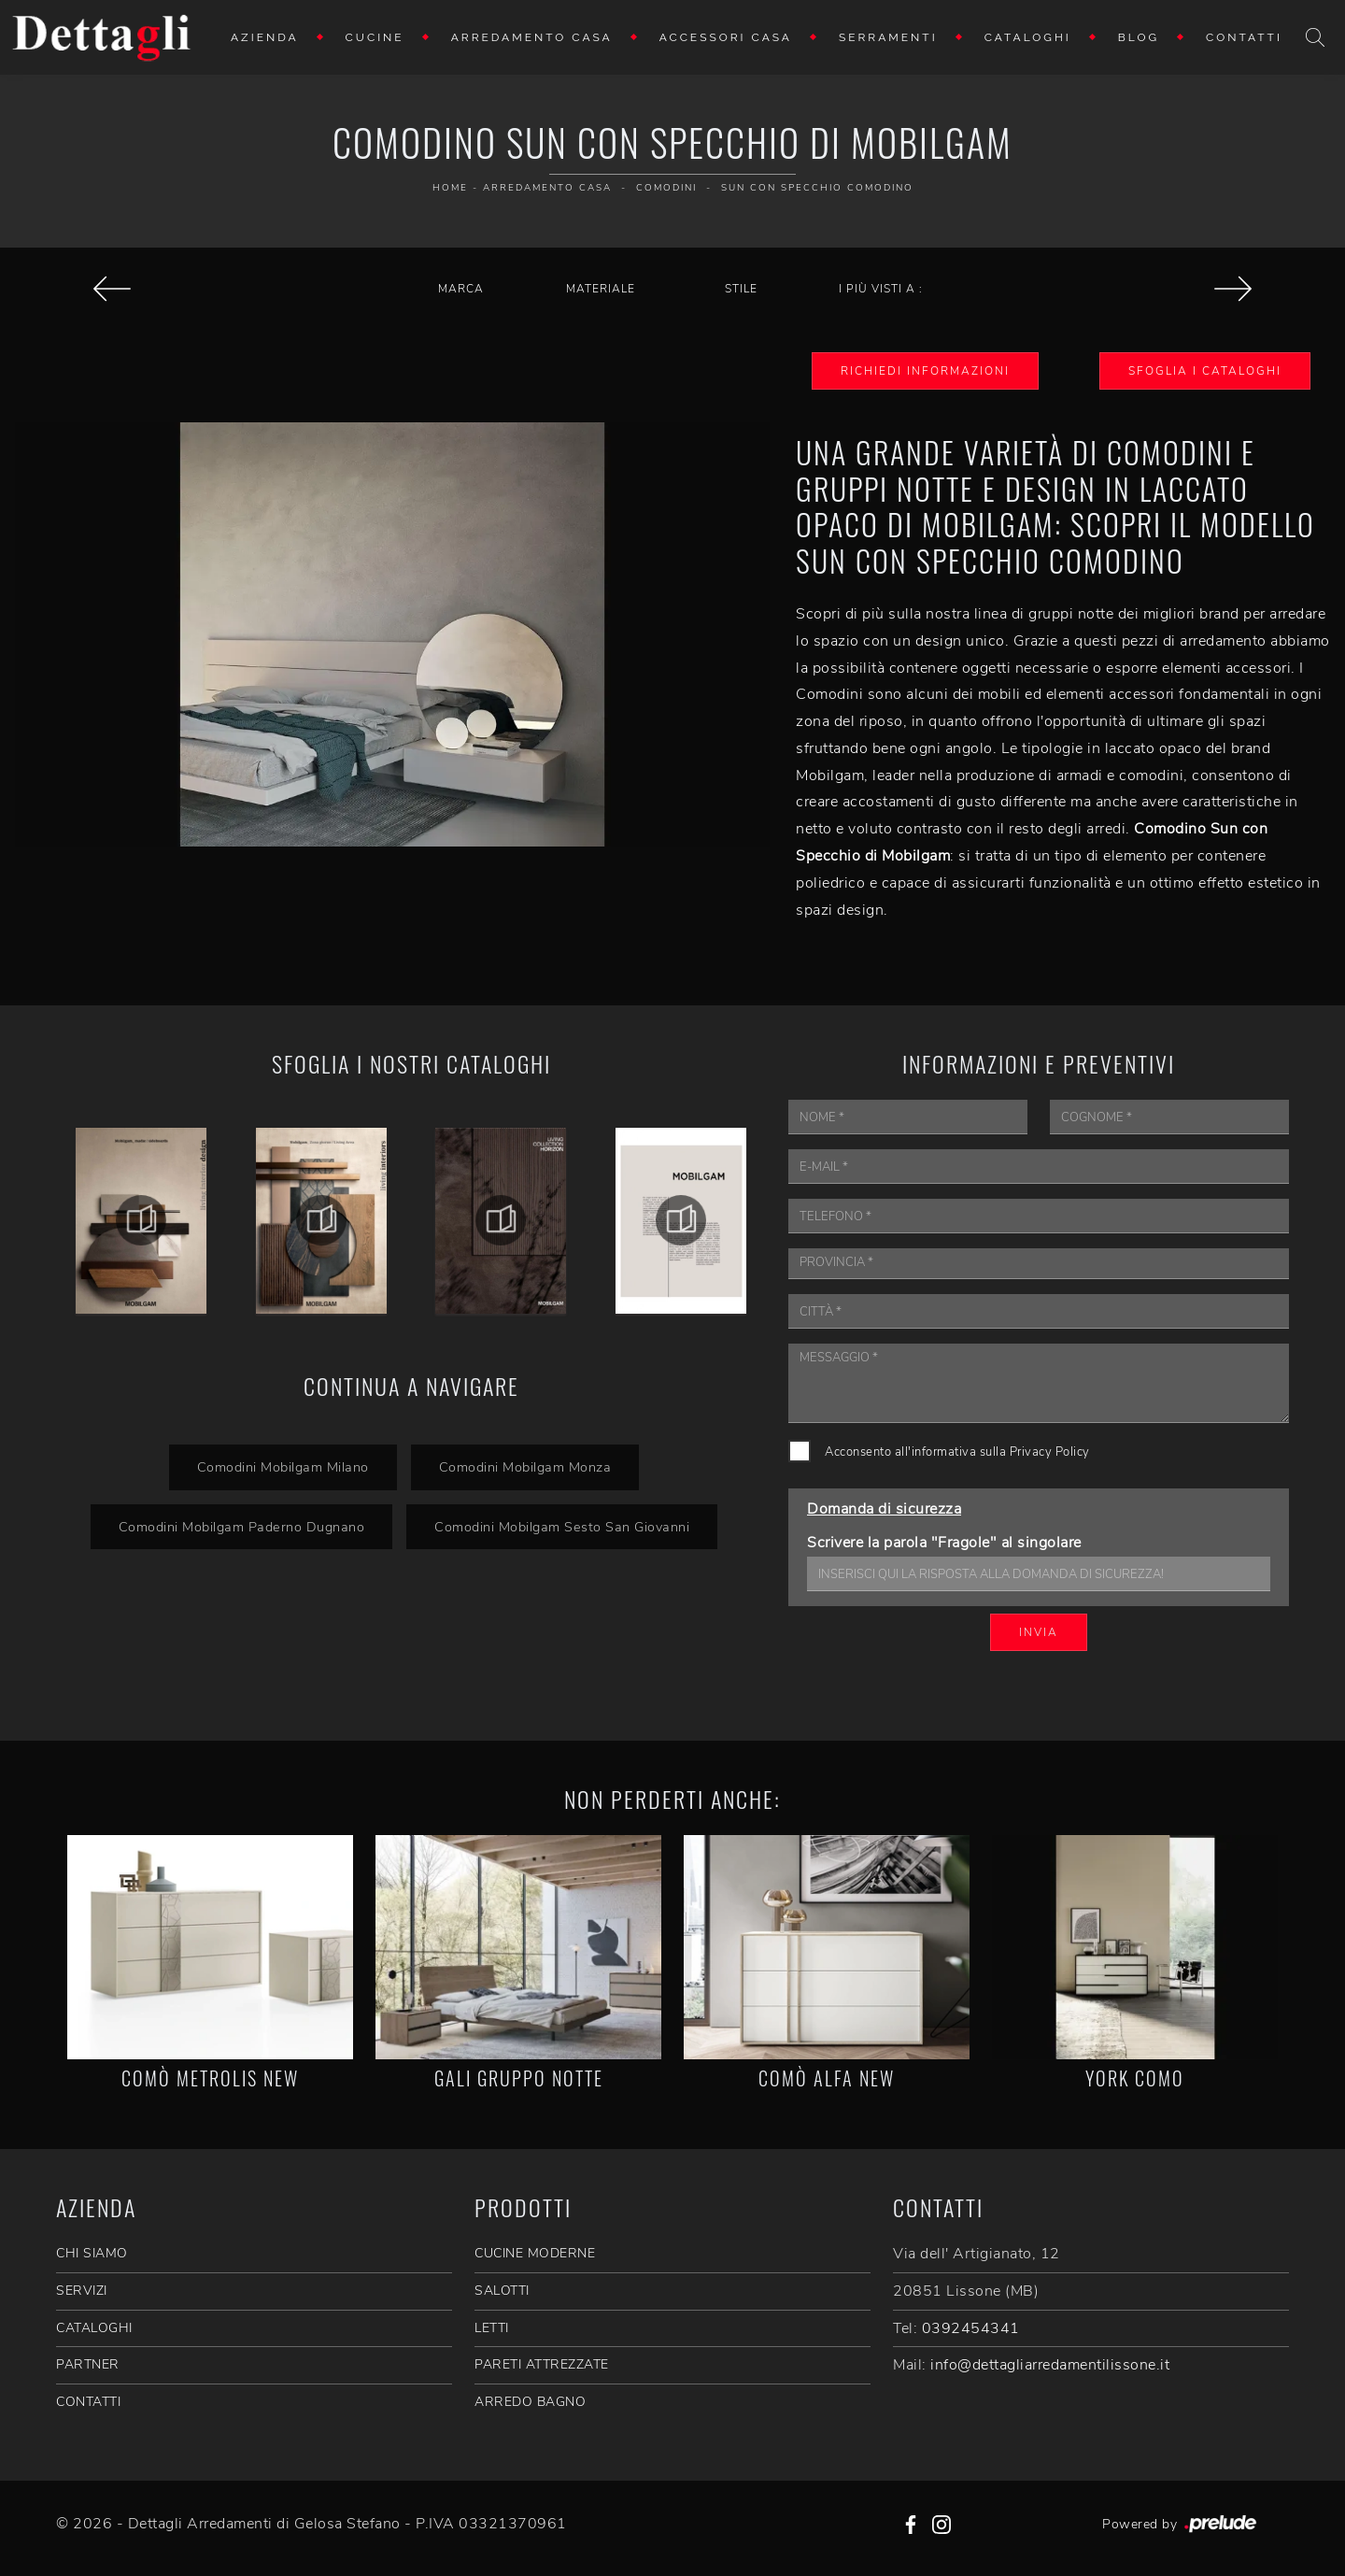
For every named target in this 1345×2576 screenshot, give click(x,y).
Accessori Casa (725, 37)
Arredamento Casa (532, 37)
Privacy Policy (1050, 1452)
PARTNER (88, 2364)
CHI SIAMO (92, 2253)
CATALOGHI (94, 2328)
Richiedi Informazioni (925, 370)
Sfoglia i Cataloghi (1204, 370)
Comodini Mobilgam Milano (283, 1467)
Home (450, 187)
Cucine (375, 37)
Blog (1138, 37)
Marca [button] (461, 288)
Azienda (265, 37)
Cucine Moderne (534, 2253)
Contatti (1244, 37)
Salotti (502, 2290)
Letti (491, 2328)
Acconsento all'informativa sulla (957, 1452)
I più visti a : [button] (881, 288)
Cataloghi (1027, 37)
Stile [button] (741, 288)
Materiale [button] (600, 288)
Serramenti (888, 37)
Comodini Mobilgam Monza (525, 1467)
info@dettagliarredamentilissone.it (1049, 2365)
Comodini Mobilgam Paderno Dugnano (242, 1526)
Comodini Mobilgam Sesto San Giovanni (561, 1526)
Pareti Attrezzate (541, 2364)
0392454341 (971, 2328)
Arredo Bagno (530, 2402)
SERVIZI (81, 2290)
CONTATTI (88, 2402)
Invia (1038, 1632)
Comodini (666, 187)
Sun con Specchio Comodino (817, 187)
